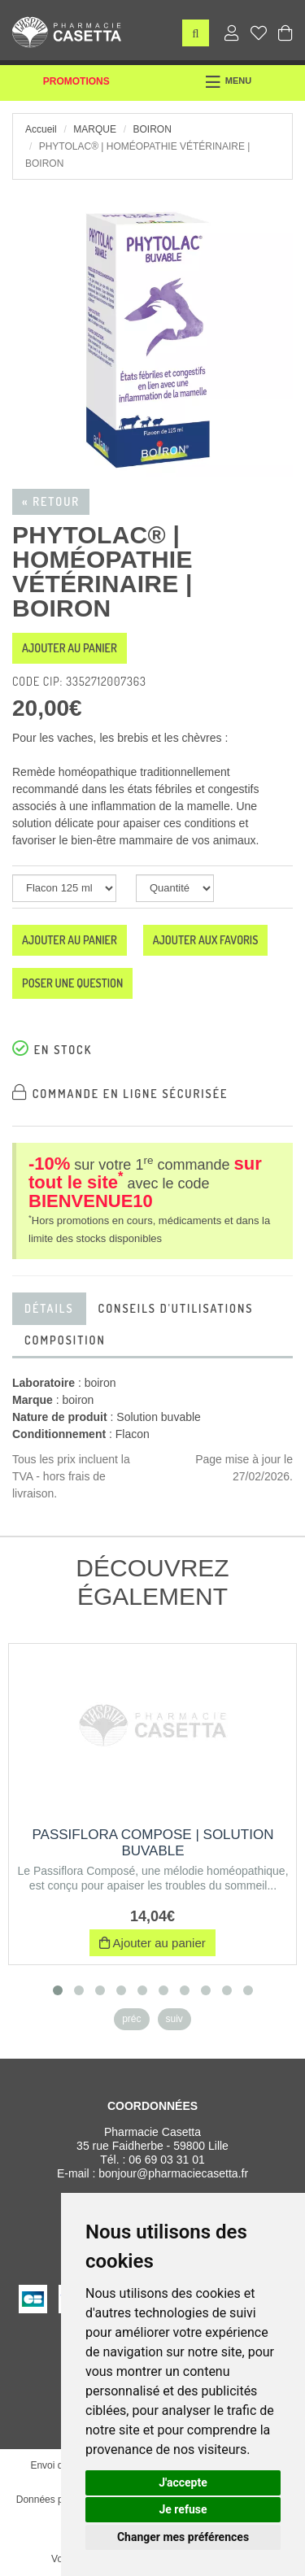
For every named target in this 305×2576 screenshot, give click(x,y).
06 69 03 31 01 (166, 2159)
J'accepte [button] (183, 2482)
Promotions (76, 81)
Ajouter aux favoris (206, 940)
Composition (65, 1340)
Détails (49, 1308)
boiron (152, 129)
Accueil (41, 129)
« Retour (51, 501)
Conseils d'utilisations (176, 1308)
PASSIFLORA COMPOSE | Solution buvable (153, 1843)
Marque (94, 129)
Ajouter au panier (69, 648)
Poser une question (72, 983)
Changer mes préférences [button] (183, 2536)
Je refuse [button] (183, 2509)
